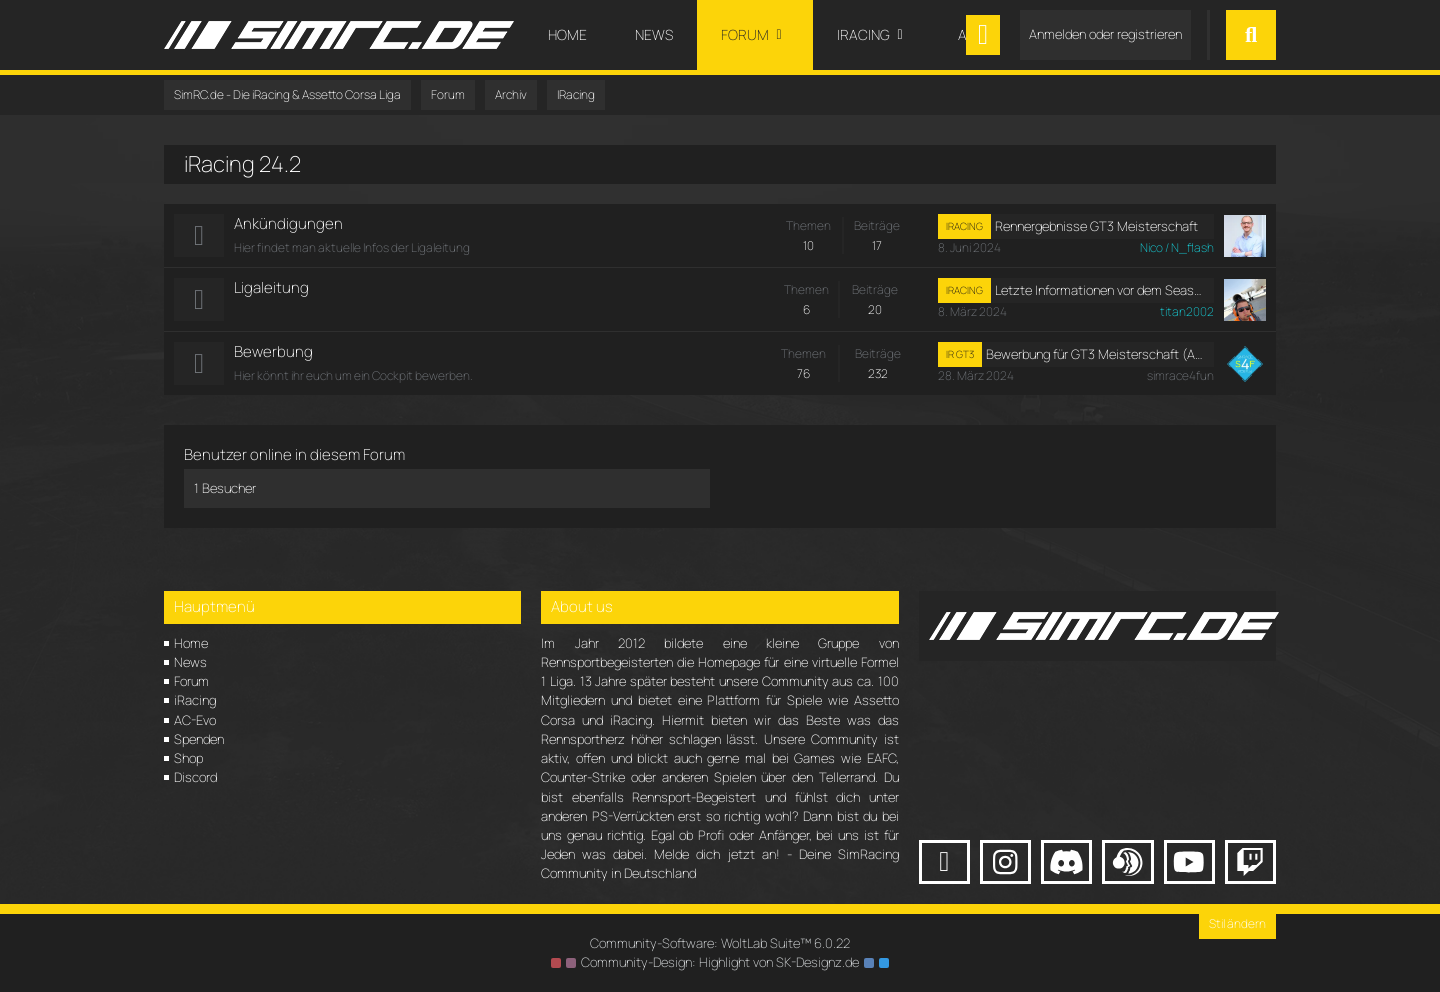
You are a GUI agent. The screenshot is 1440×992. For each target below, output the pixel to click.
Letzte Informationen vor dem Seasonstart (1100, 290)
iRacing (195, 700)
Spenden (199, 739)
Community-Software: (720, 943)
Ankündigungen (288, 223)
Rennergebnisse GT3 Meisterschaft (1096, 226)
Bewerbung (273, 351)
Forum (191, 681)
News (190, 662)
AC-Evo (195, 720)
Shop (188, 758)
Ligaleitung (271, 287)
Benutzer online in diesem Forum (294, 454)
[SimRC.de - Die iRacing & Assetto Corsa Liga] (339, 35)
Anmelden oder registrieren (1105, 34)
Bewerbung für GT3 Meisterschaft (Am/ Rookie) (1096, 354)
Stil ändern (1237, 923)
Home (191, 643)
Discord (195, 777)
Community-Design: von (720, 962)
